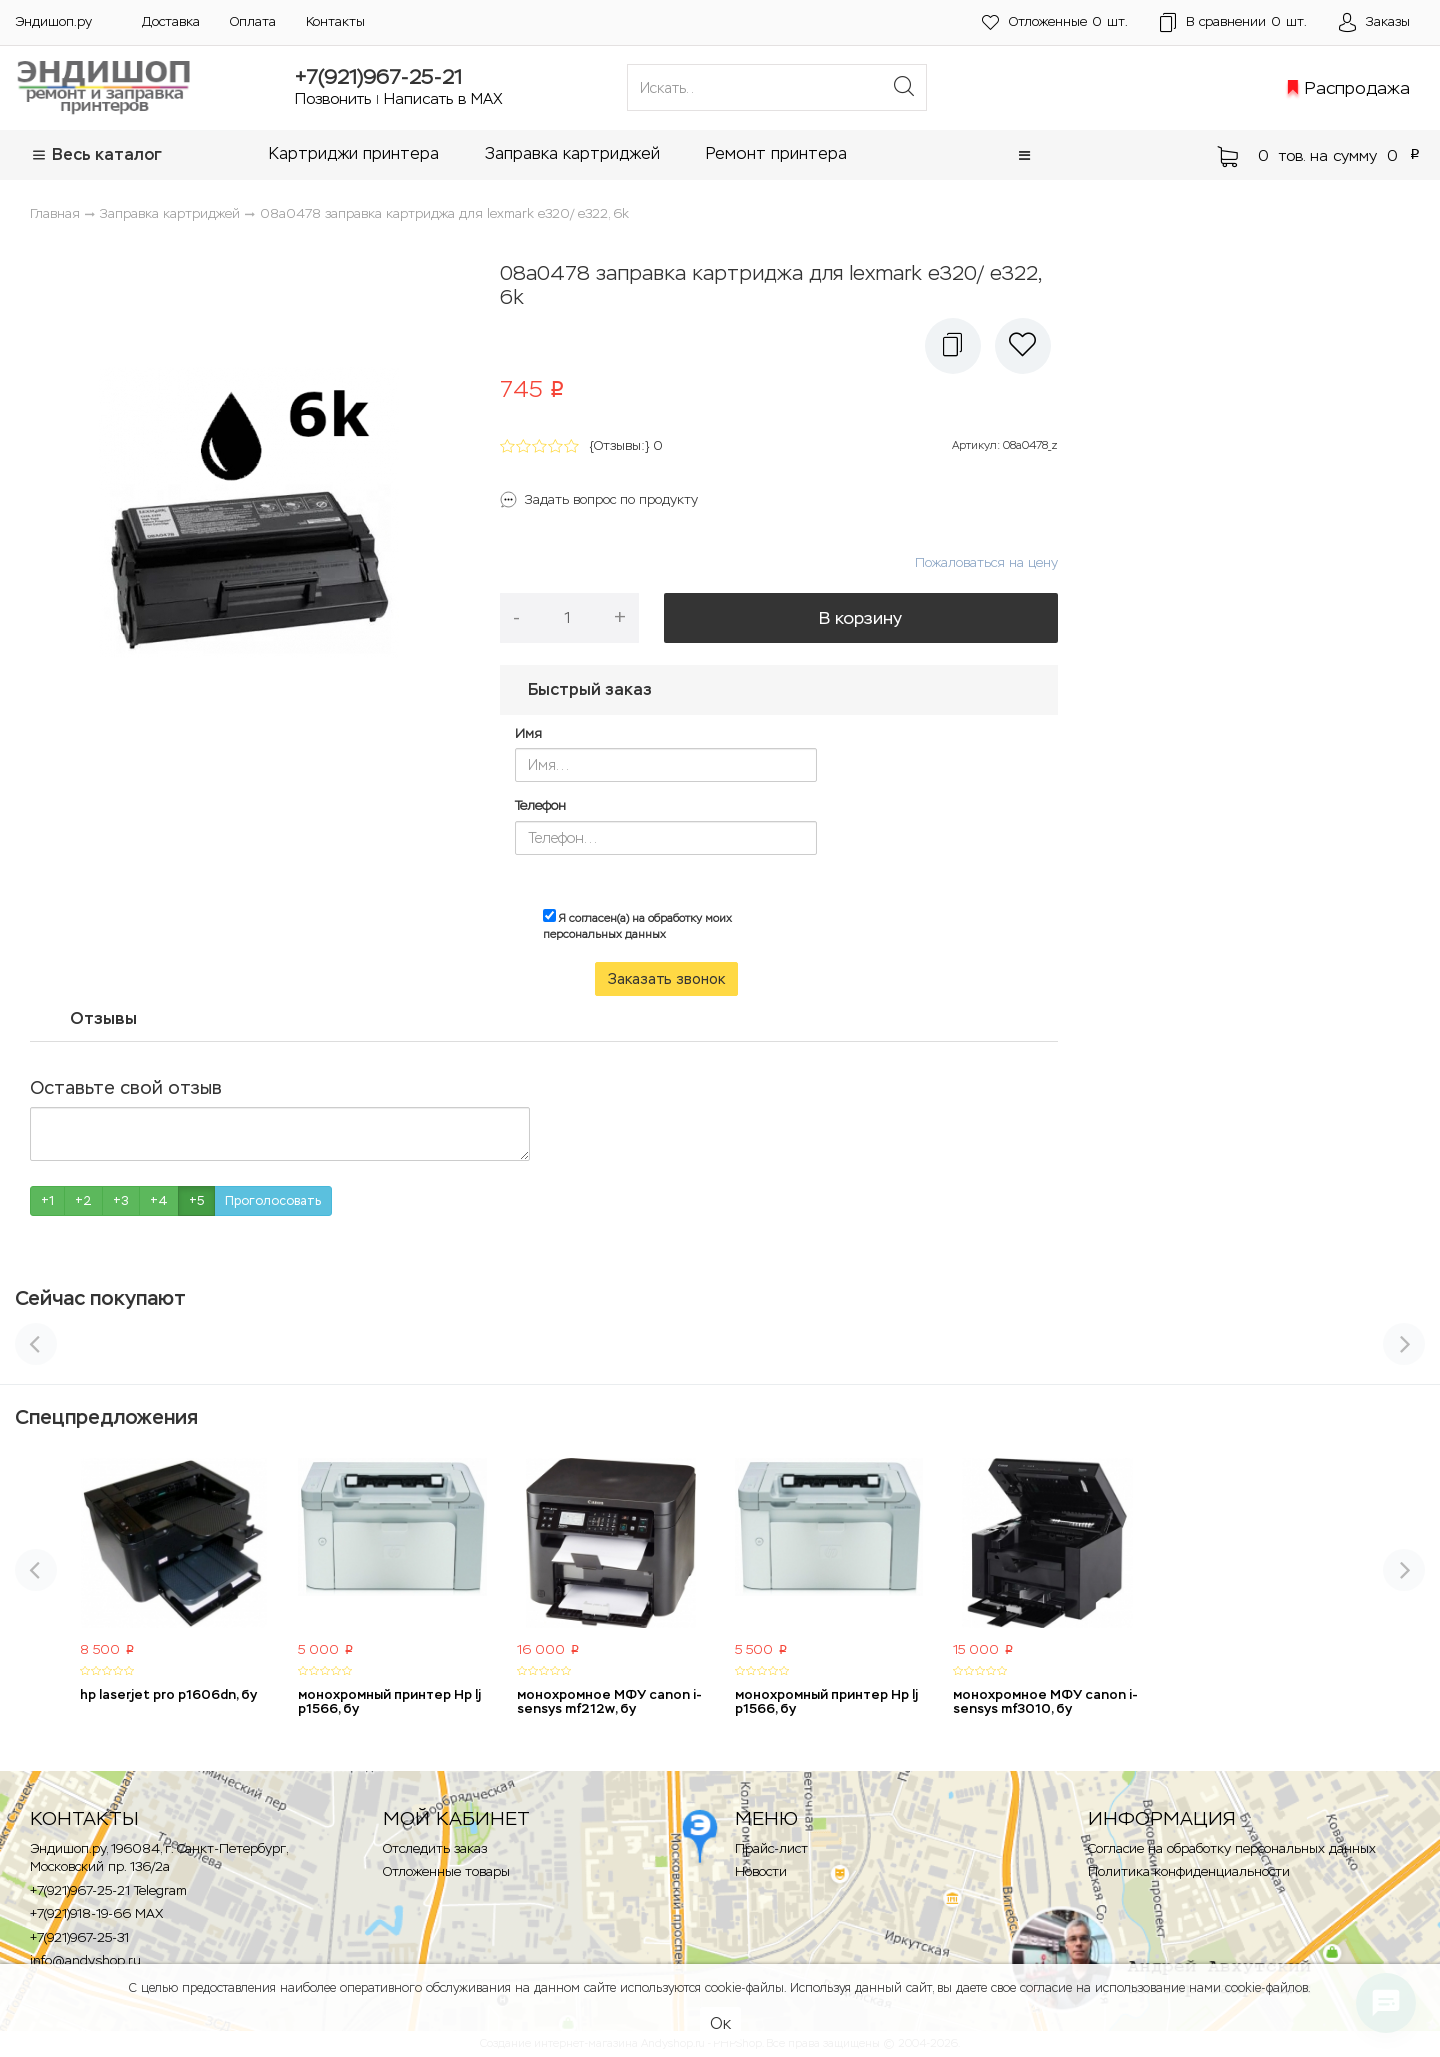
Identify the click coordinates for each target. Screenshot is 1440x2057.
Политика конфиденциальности (1189, 1871)
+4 (159, 1201)
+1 (47, 1201)
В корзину (860, 618)
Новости (761, 1871)
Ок (720, 2023)
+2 (83, 1201)
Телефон (540, 805)
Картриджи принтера (354, 153)
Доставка (171, 21)
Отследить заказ (435, 1848)
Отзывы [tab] (103, 1018)
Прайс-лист (771, 1848)
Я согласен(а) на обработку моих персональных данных (637, 925)
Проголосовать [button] (273, 1201)
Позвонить (333, 98)
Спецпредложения (106, 1417)
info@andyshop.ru (85, 1960)
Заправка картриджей (572, 153)
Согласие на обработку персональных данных (1232, 1848)
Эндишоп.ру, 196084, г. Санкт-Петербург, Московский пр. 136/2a (158, 1858)
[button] (1024, 155)
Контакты (335, 21)
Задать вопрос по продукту (611, 499)
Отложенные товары (446, 1871)
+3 (121, 1201)
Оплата (253, 21)
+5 (196, 1201)
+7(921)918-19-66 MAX (96, 1913)
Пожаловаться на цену (986, 562)
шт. (1055, 22)
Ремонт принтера (776, 153)
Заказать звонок (666, 979)
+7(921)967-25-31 (79, 1937)
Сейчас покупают (100, 1298)
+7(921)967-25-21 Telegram (108, 1890)
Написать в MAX (443, 98)
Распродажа (1357, 88)
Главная (55, 213)
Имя (528, 733)
